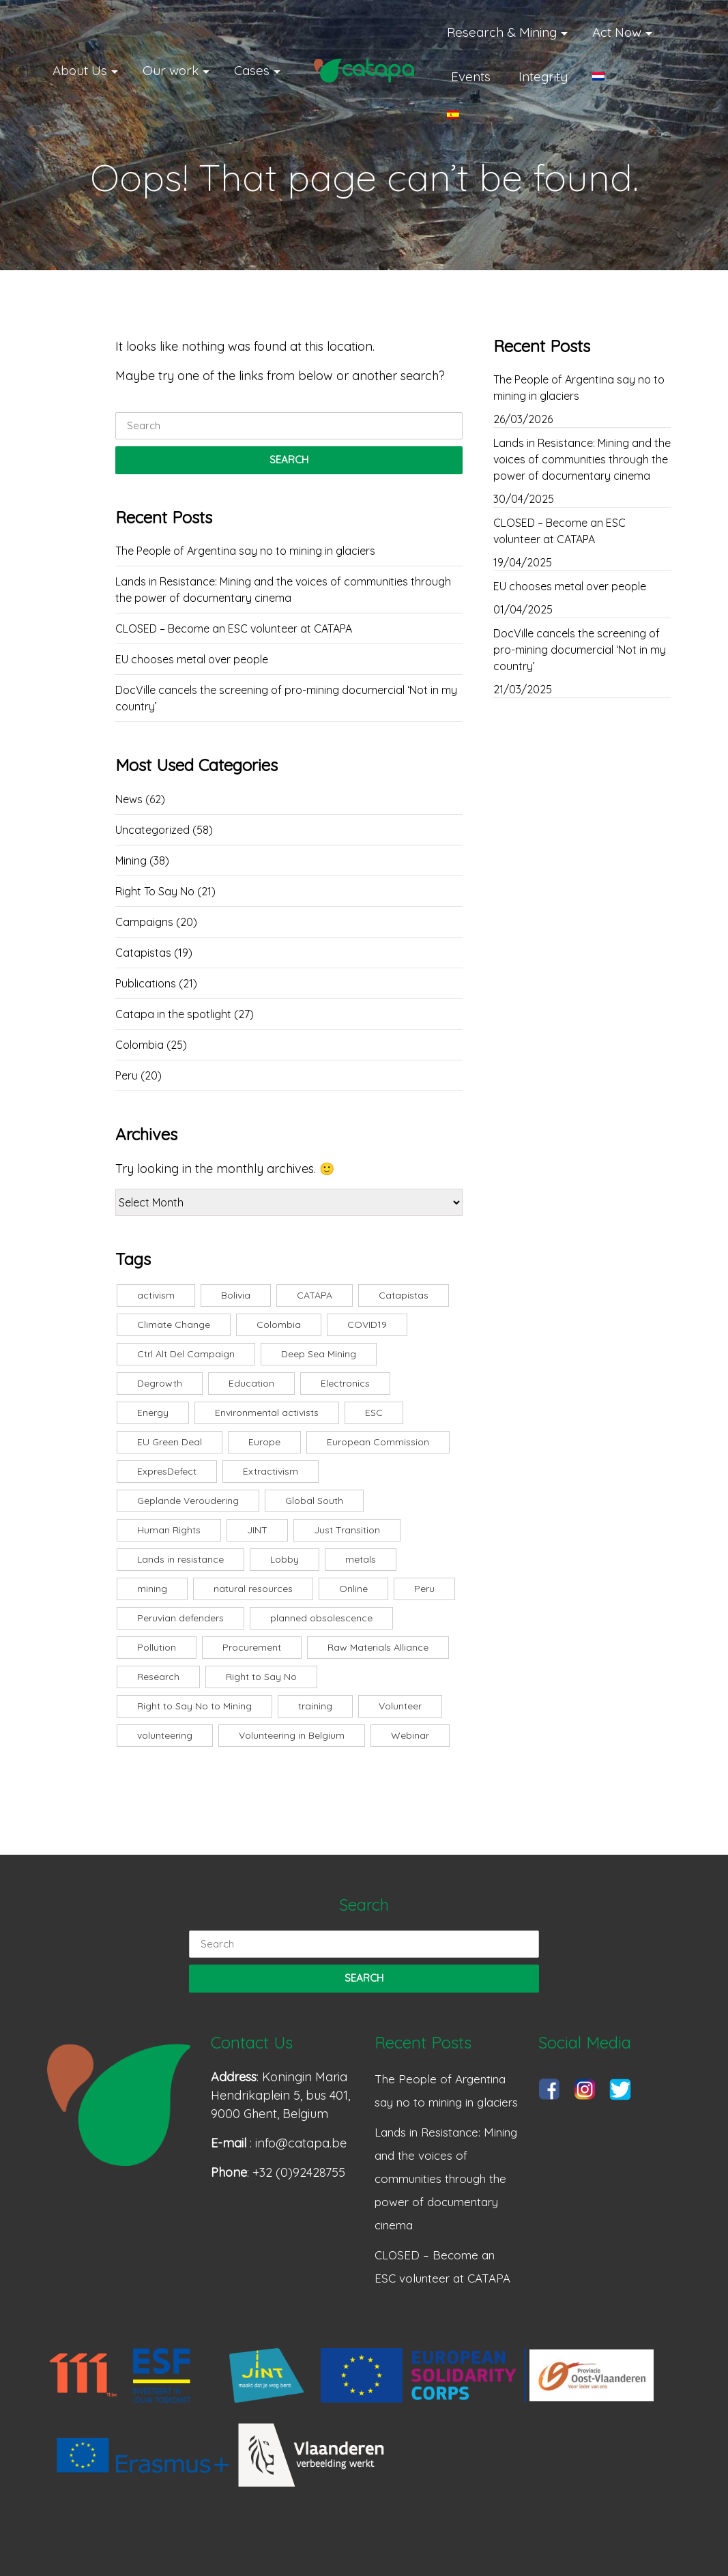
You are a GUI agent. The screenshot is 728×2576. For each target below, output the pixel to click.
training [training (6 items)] (315, 1706)
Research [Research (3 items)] (158, 1676)
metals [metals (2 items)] (360, 1559)
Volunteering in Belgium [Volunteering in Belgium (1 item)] (292, 1735)
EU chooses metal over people (191, 659)
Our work (171, 70)
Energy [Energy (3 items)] (153, 1412)
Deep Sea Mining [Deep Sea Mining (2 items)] (318, 1354)
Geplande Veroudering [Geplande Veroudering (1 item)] (188, 1500)
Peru (126, 1075)
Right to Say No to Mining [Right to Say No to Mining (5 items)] (194, 1706)
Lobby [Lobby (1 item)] (284, 1559)
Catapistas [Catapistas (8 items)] (403, 1295)
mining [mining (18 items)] (152, 1588)
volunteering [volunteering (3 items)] (164, 1735)
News (129, 799)
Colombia (139, 1045)
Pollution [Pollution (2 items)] (156, 1647)
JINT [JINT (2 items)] (257, 1530)
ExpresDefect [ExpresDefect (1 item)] (166, 1471)
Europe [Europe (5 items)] (264, 1442)
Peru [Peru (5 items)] (424, 1588)
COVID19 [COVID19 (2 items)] (367, 1324)
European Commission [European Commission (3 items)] (378, 1442)
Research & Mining (502, 32)
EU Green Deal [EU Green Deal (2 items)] (169, 1442)
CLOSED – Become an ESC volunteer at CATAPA (233, 628)
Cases (252, 70)
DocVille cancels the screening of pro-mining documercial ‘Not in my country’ (286, 698)
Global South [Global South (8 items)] (314, 1500)
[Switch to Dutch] (616, 76)
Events (471, 76)
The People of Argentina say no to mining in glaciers (245, 551)
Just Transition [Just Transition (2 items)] (347, 1530)
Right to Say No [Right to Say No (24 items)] (261, 1676)
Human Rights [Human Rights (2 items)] (169, 1530)
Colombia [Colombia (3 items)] (279, 1324)
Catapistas (143, 952)
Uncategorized (152, 830)
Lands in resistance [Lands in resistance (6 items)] (180, 1559)
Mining (131, 860)
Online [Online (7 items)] (353, 1588)
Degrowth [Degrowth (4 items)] (159, 1383)
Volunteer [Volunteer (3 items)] (400, 1706)
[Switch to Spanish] (470, 114)
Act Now (616, 32)
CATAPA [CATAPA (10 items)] (314, 1295)
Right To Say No (154, 891)
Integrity (543, 76)
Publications (145, 983)
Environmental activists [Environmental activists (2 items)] (267, 1412)
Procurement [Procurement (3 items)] (251, 1647)
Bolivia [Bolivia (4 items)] (235, 1295)
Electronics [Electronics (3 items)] (345, 1383)
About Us (80, 70)
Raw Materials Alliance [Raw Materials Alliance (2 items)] (377, 1647)
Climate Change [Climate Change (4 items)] (173, 1324)
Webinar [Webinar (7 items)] (410, 1735)
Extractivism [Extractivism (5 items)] (270, 1471)
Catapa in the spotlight (173, 1014)
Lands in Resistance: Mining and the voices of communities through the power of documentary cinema (283, 590)
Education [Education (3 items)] (251, 1383)
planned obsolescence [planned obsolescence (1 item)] (321, 1618)
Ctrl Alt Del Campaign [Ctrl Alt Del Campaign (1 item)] (186, 1354)
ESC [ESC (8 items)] (374, 1412)
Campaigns (144, 922)
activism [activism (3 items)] (156, 1295)
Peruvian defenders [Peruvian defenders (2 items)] (180, 1618)
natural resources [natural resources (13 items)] (253, 1588)
